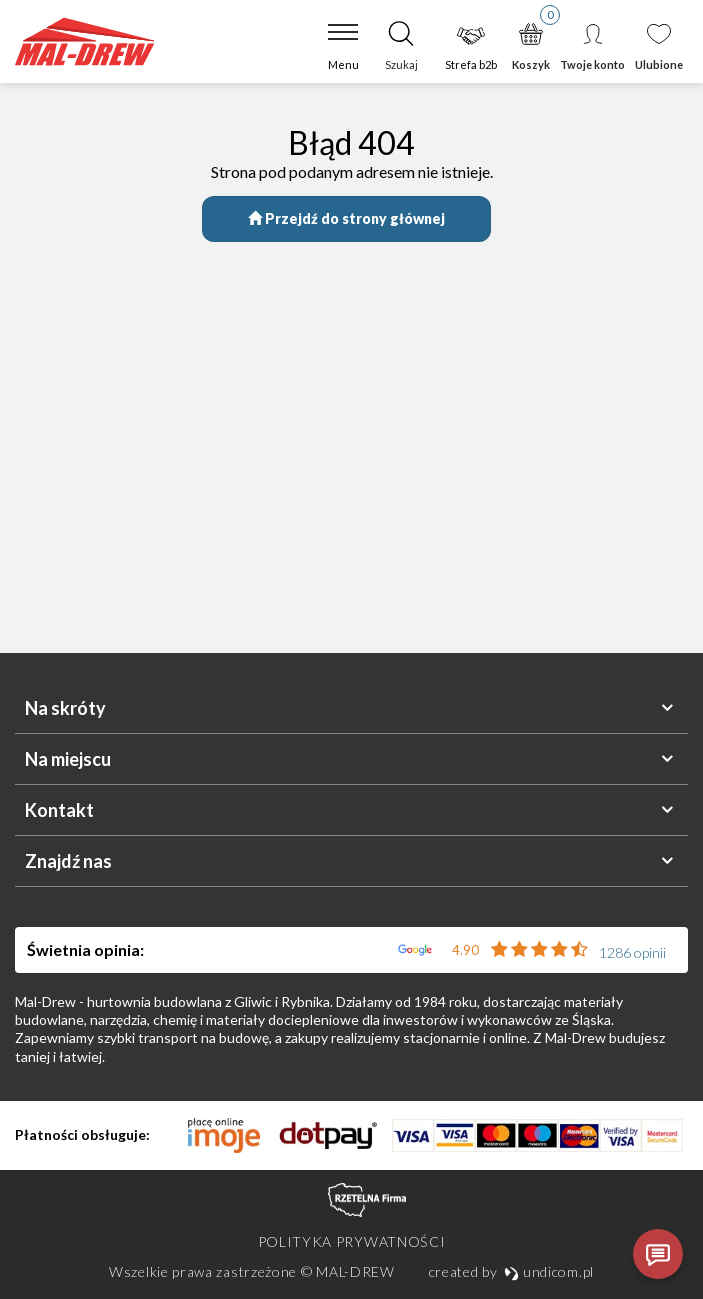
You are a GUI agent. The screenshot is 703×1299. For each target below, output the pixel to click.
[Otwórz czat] (658, 1254)
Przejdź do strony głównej (346, 218)
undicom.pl (549, 1271)
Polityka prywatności (352, 1241)
